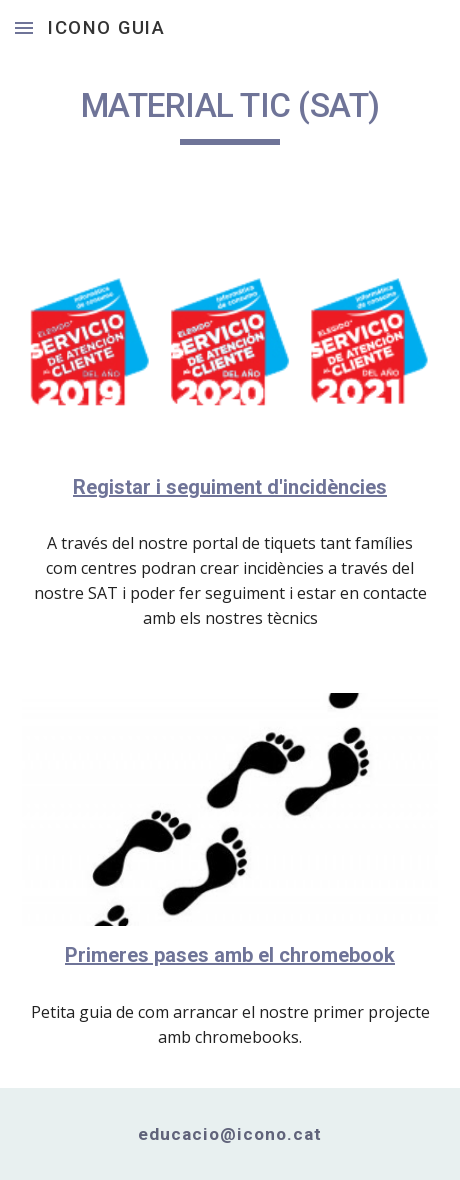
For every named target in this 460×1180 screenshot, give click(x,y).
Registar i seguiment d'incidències (230, 487)
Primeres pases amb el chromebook (230, 955)
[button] (24, 27)
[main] (230, 115)
